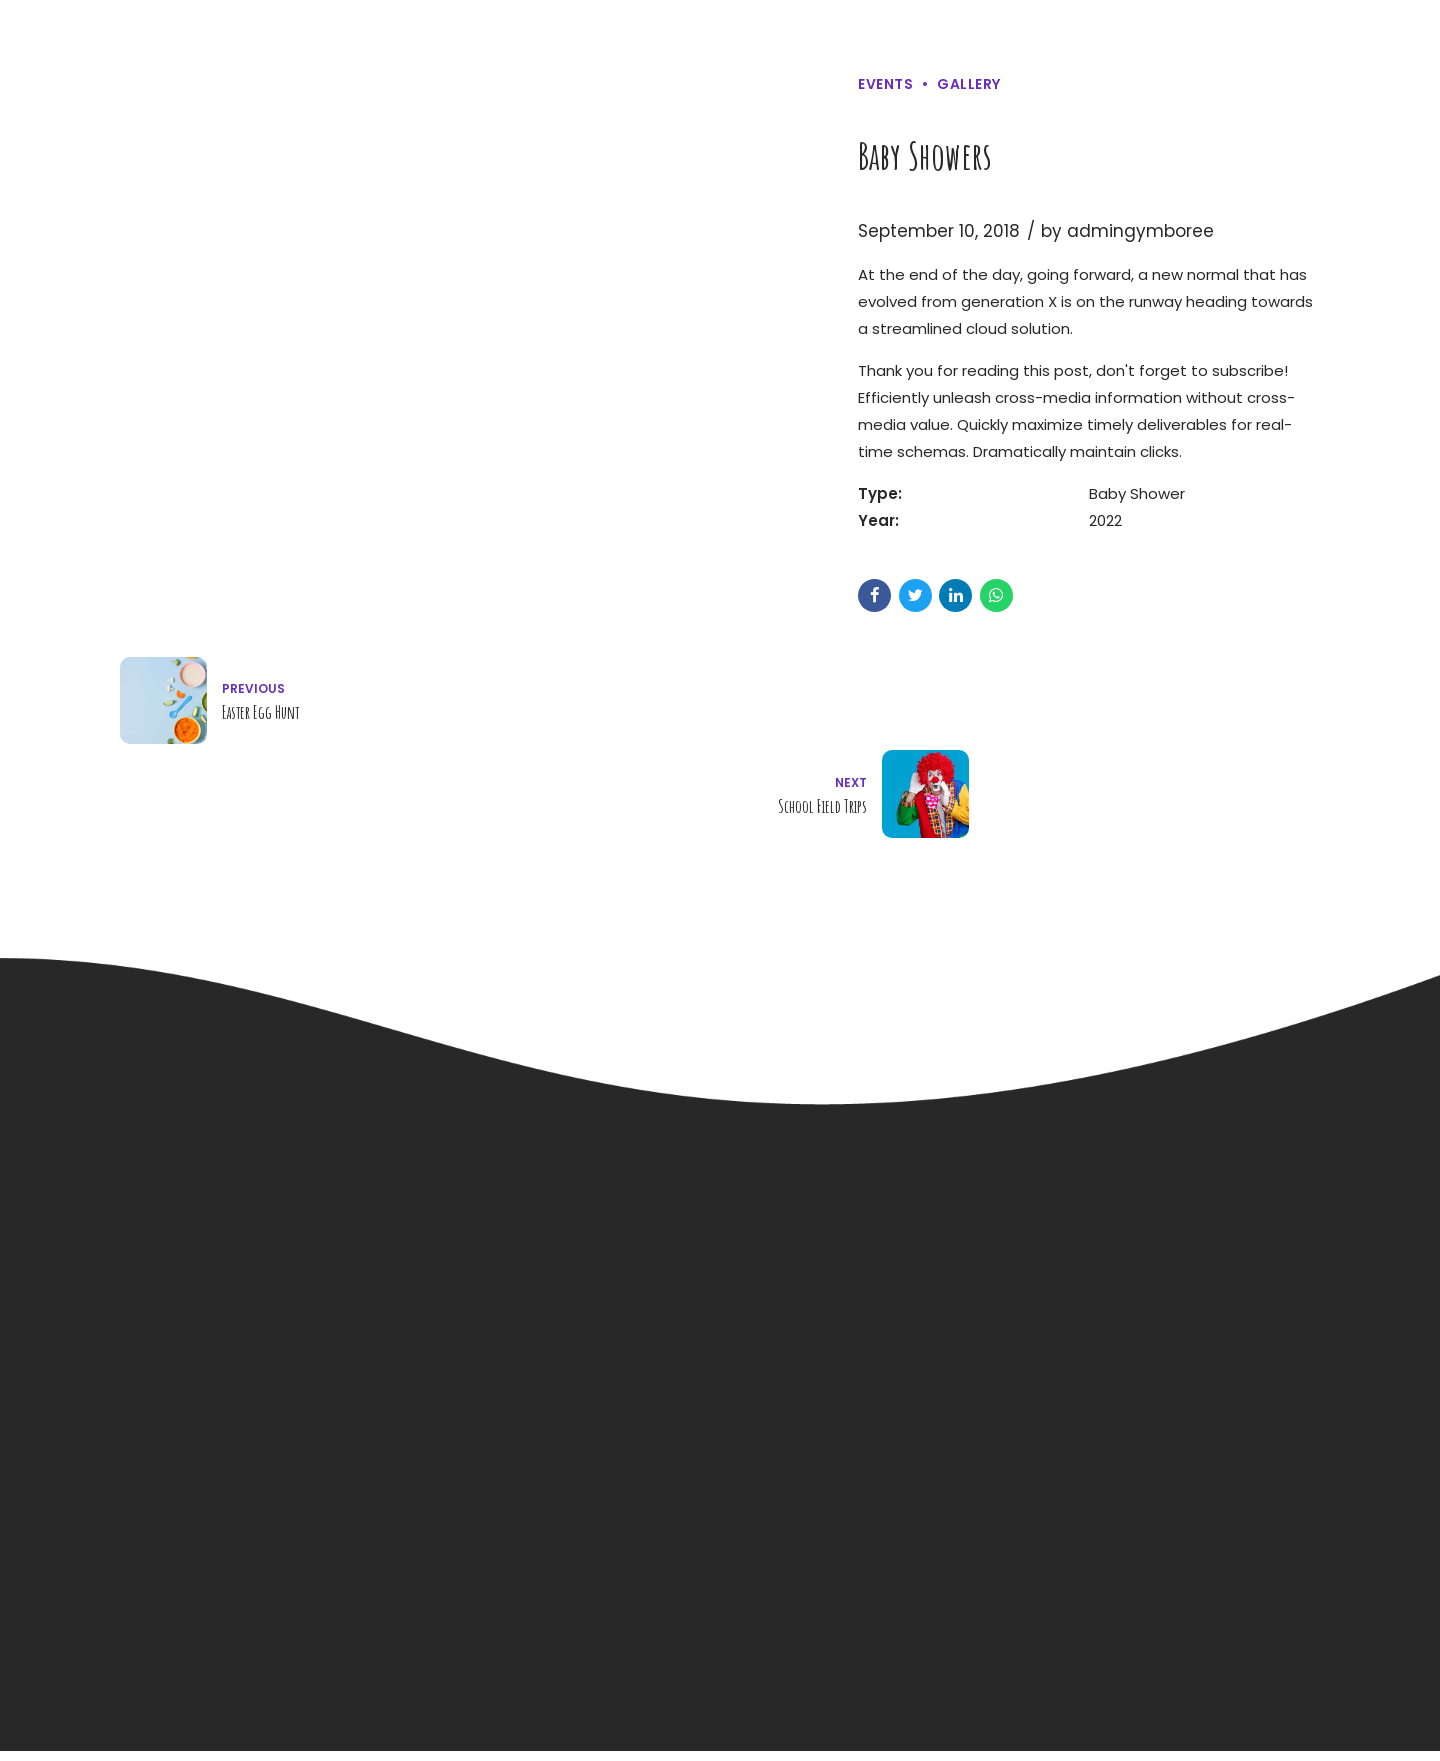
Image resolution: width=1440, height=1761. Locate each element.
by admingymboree (1127, 231)
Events (885, 84)
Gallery (969, 84)
